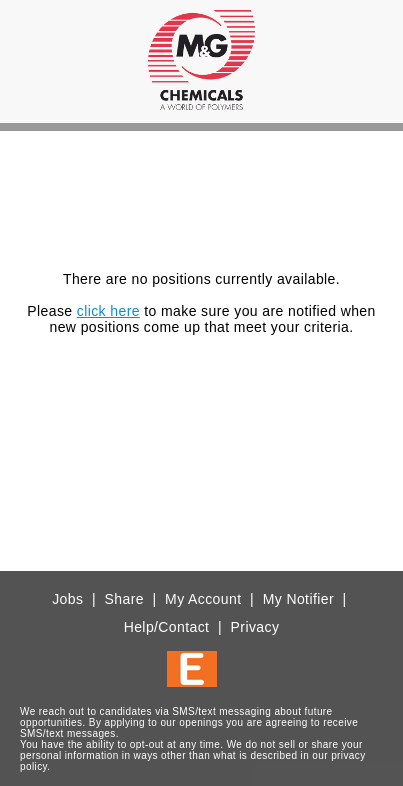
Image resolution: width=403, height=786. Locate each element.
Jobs (67, 599)
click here (108, 311)
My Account (203, 599)
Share (124, 599)
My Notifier (298, 599)
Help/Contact (167, 627)
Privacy (255, 627)
